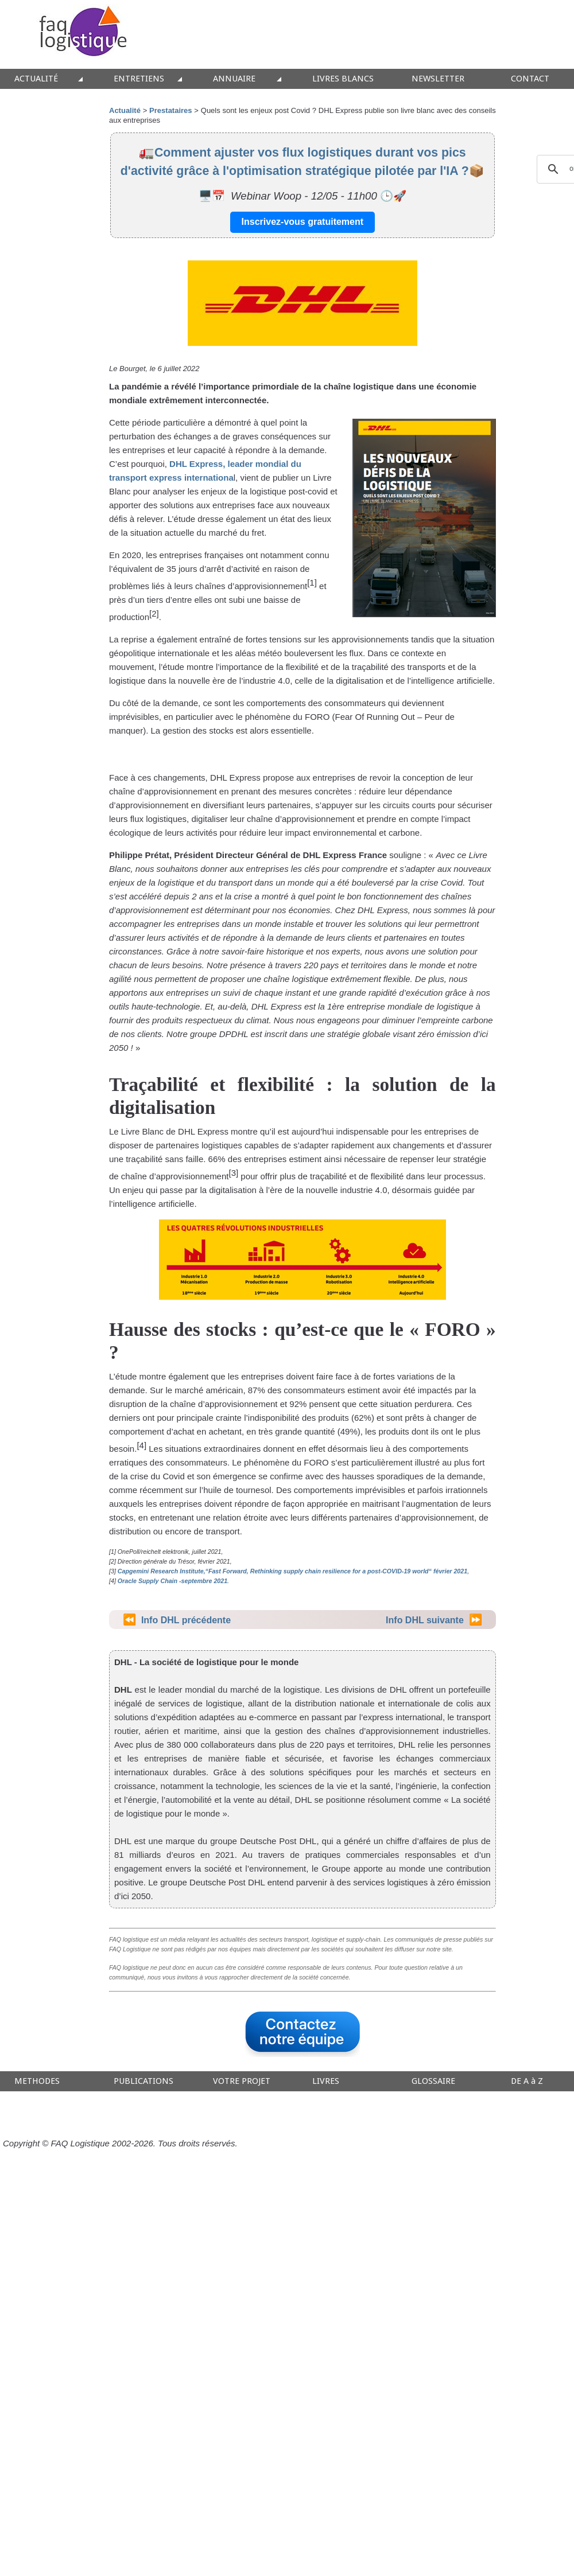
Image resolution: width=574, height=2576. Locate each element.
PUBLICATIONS (143, 2081)
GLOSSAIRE (433, 2081)
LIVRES (325, 2081)
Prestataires (170, 110)
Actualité (125, 110)
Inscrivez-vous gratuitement (303, 222)
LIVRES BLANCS (343, 79)
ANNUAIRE (234, 79)
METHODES (37, 2081)
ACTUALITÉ (36, 79)
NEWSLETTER (438, 79)
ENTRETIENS (139, 79)
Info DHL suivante (425, 1620)
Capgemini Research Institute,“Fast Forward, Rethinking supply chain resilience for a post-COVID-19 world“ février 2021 (292, 1571)
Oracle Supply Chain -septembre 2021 (172, 1580)
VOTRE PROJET (241, 2081)
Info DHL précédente (186, 1620)
